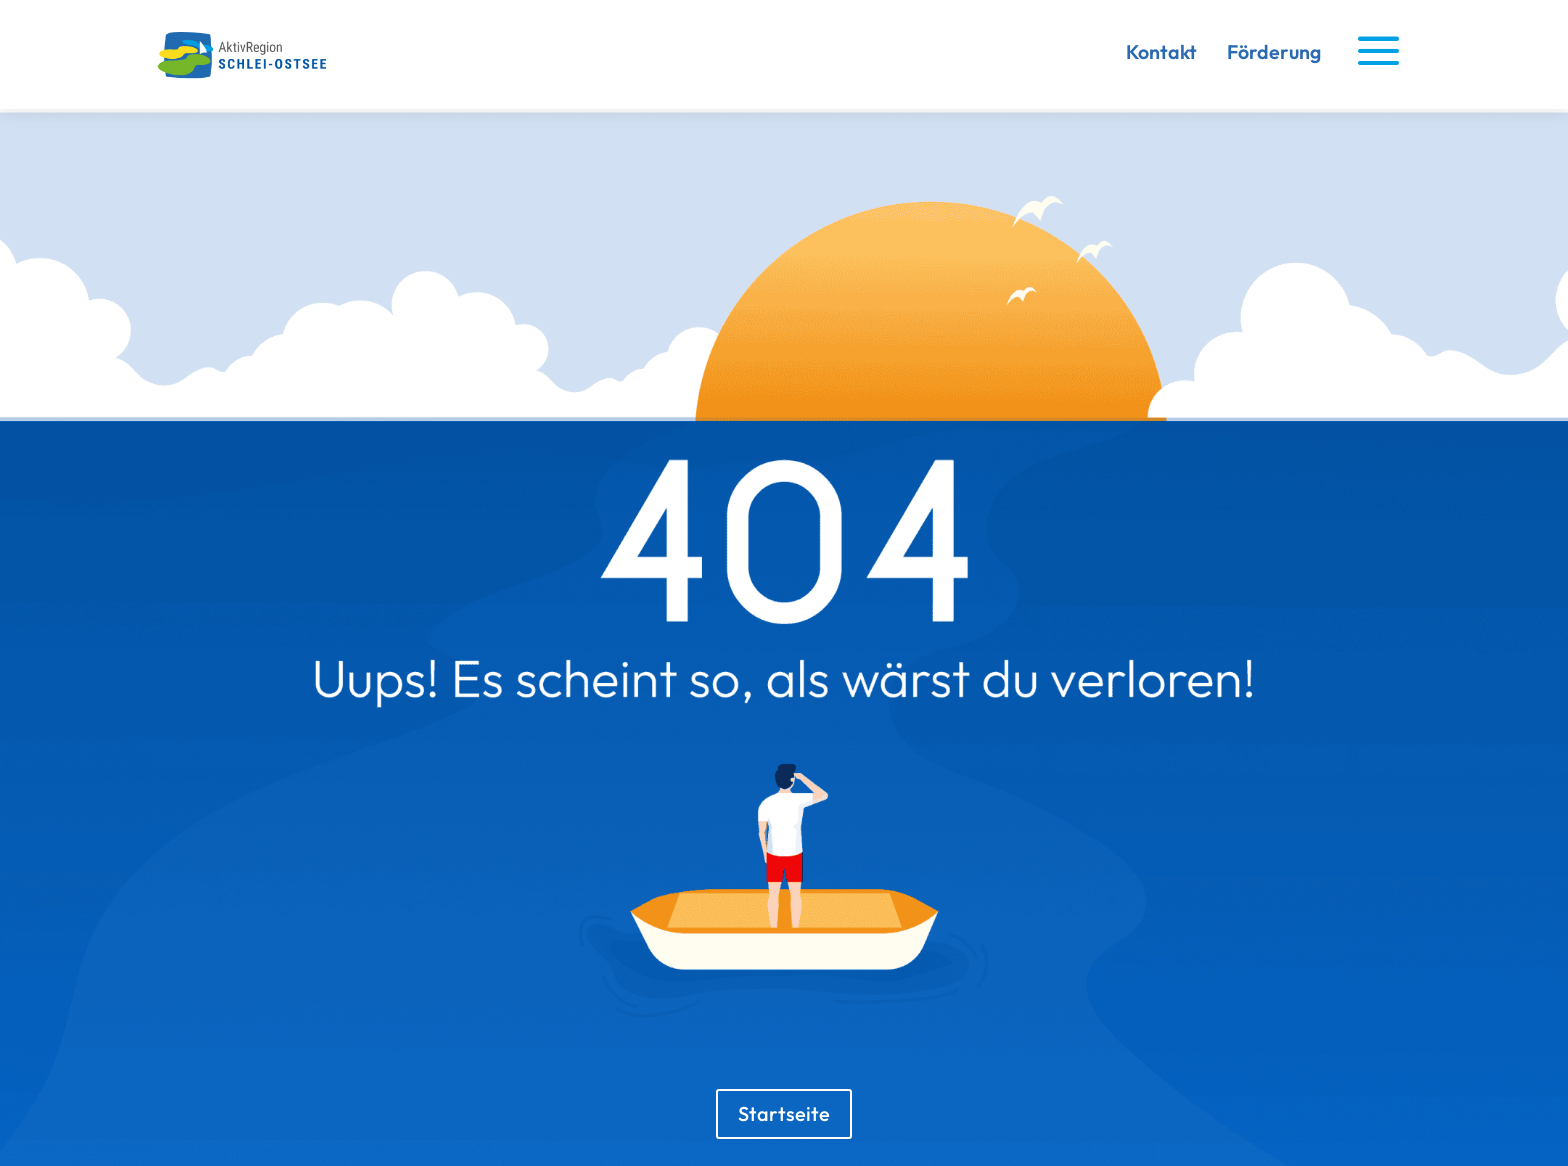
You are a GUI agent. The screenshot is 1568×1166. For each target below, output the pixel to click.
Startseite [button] (784, 1113)
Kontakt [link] (1161, 51)
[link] (249, 74)
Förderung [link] (1274, 51)
